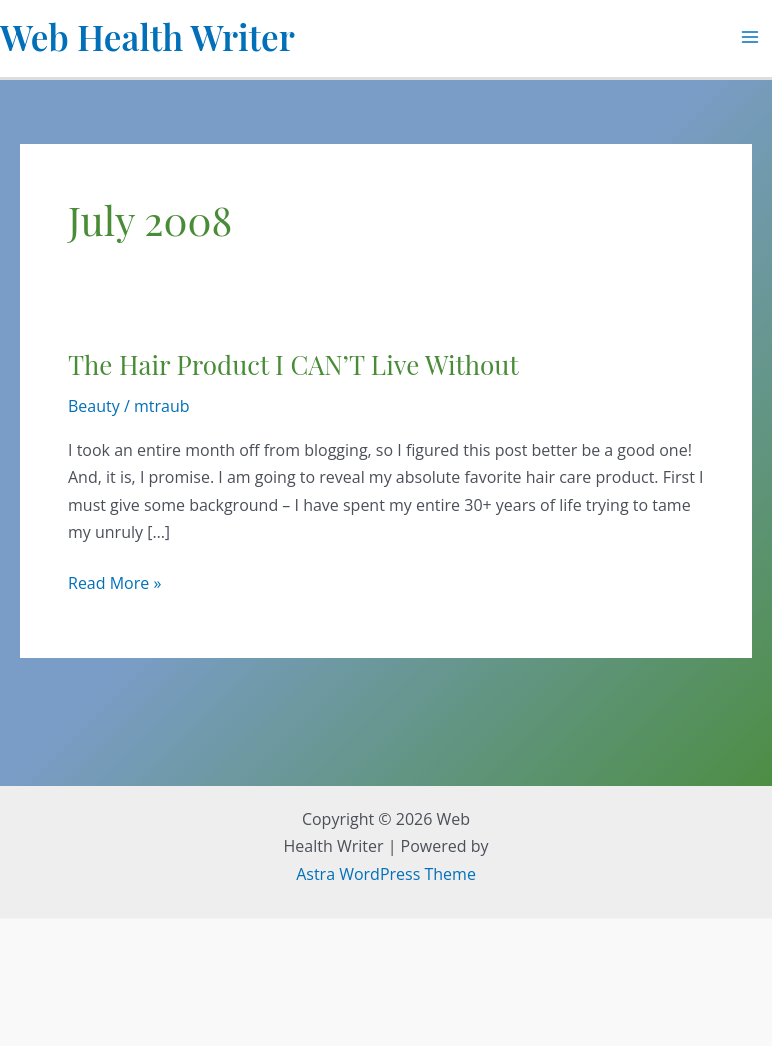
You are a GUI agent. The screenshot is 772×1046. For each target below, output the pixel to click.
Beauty (94, 406)
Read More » (114, 583)
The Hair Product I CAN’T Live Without (293, 364)
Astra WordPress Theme (386, 874)
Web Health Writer (147, 36)
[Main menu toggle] (750, 37)
